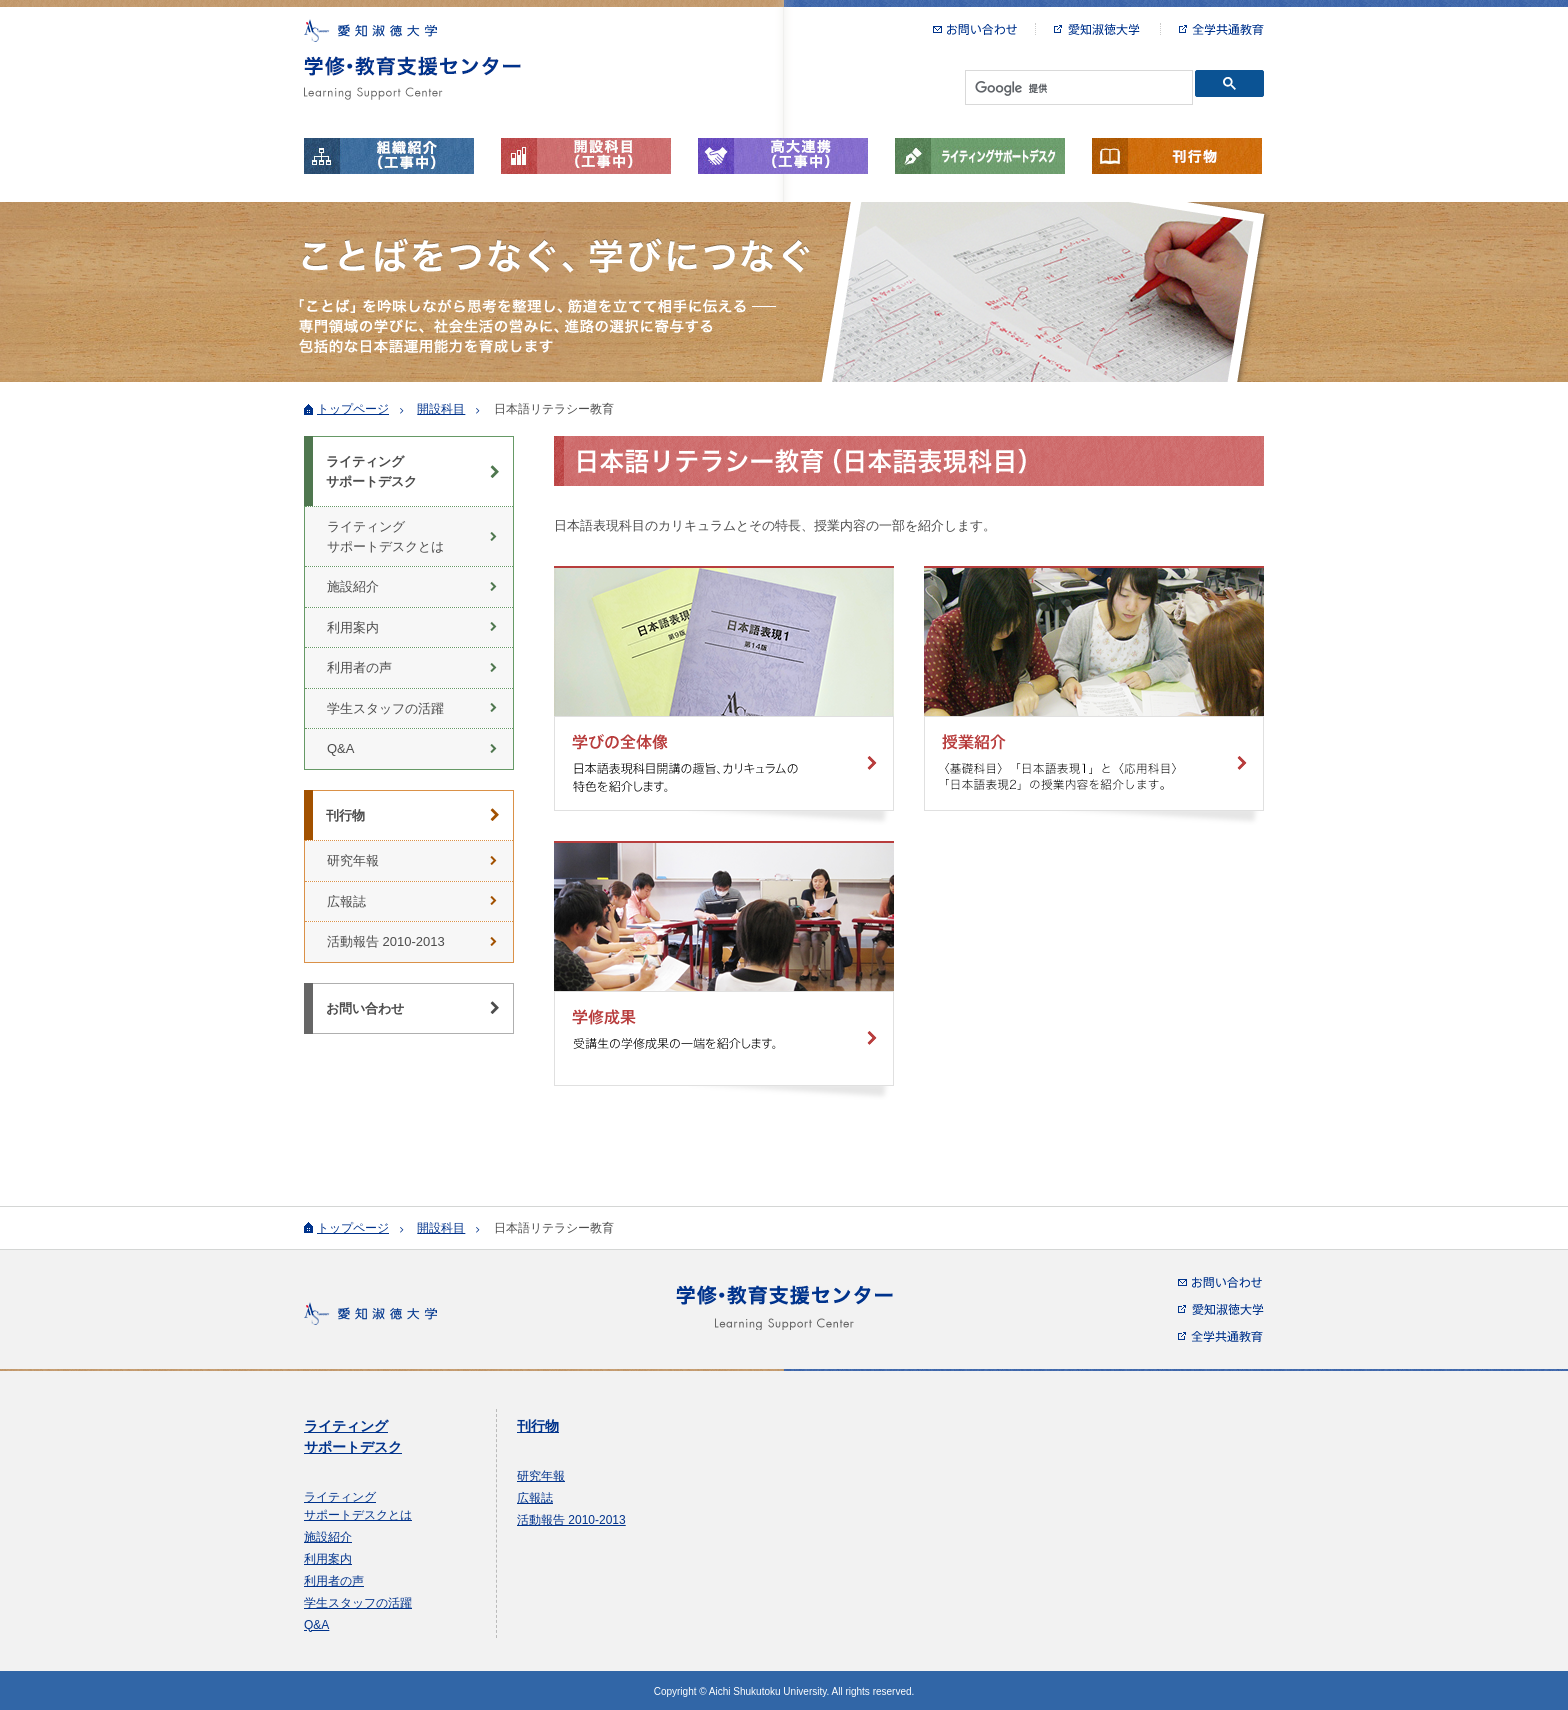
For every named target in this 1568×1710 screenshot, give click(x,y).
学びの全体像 (724, 695)
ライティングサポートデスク (980, 156)
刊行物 (1177, 156)
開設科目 (441, 409)
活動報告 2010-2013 (386, 941)
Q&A (340, 748)
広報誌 (346, 901)
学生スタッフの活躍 (385, 708)
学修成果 (724, 970)
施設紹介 (353, 586)
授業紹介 (1094, 695)
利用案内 (353, 627)
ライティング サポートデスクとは (385, 536)
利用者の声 (359, 667)
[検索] (1077, 88)
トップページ (353, 409)
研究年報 (353, 860)
